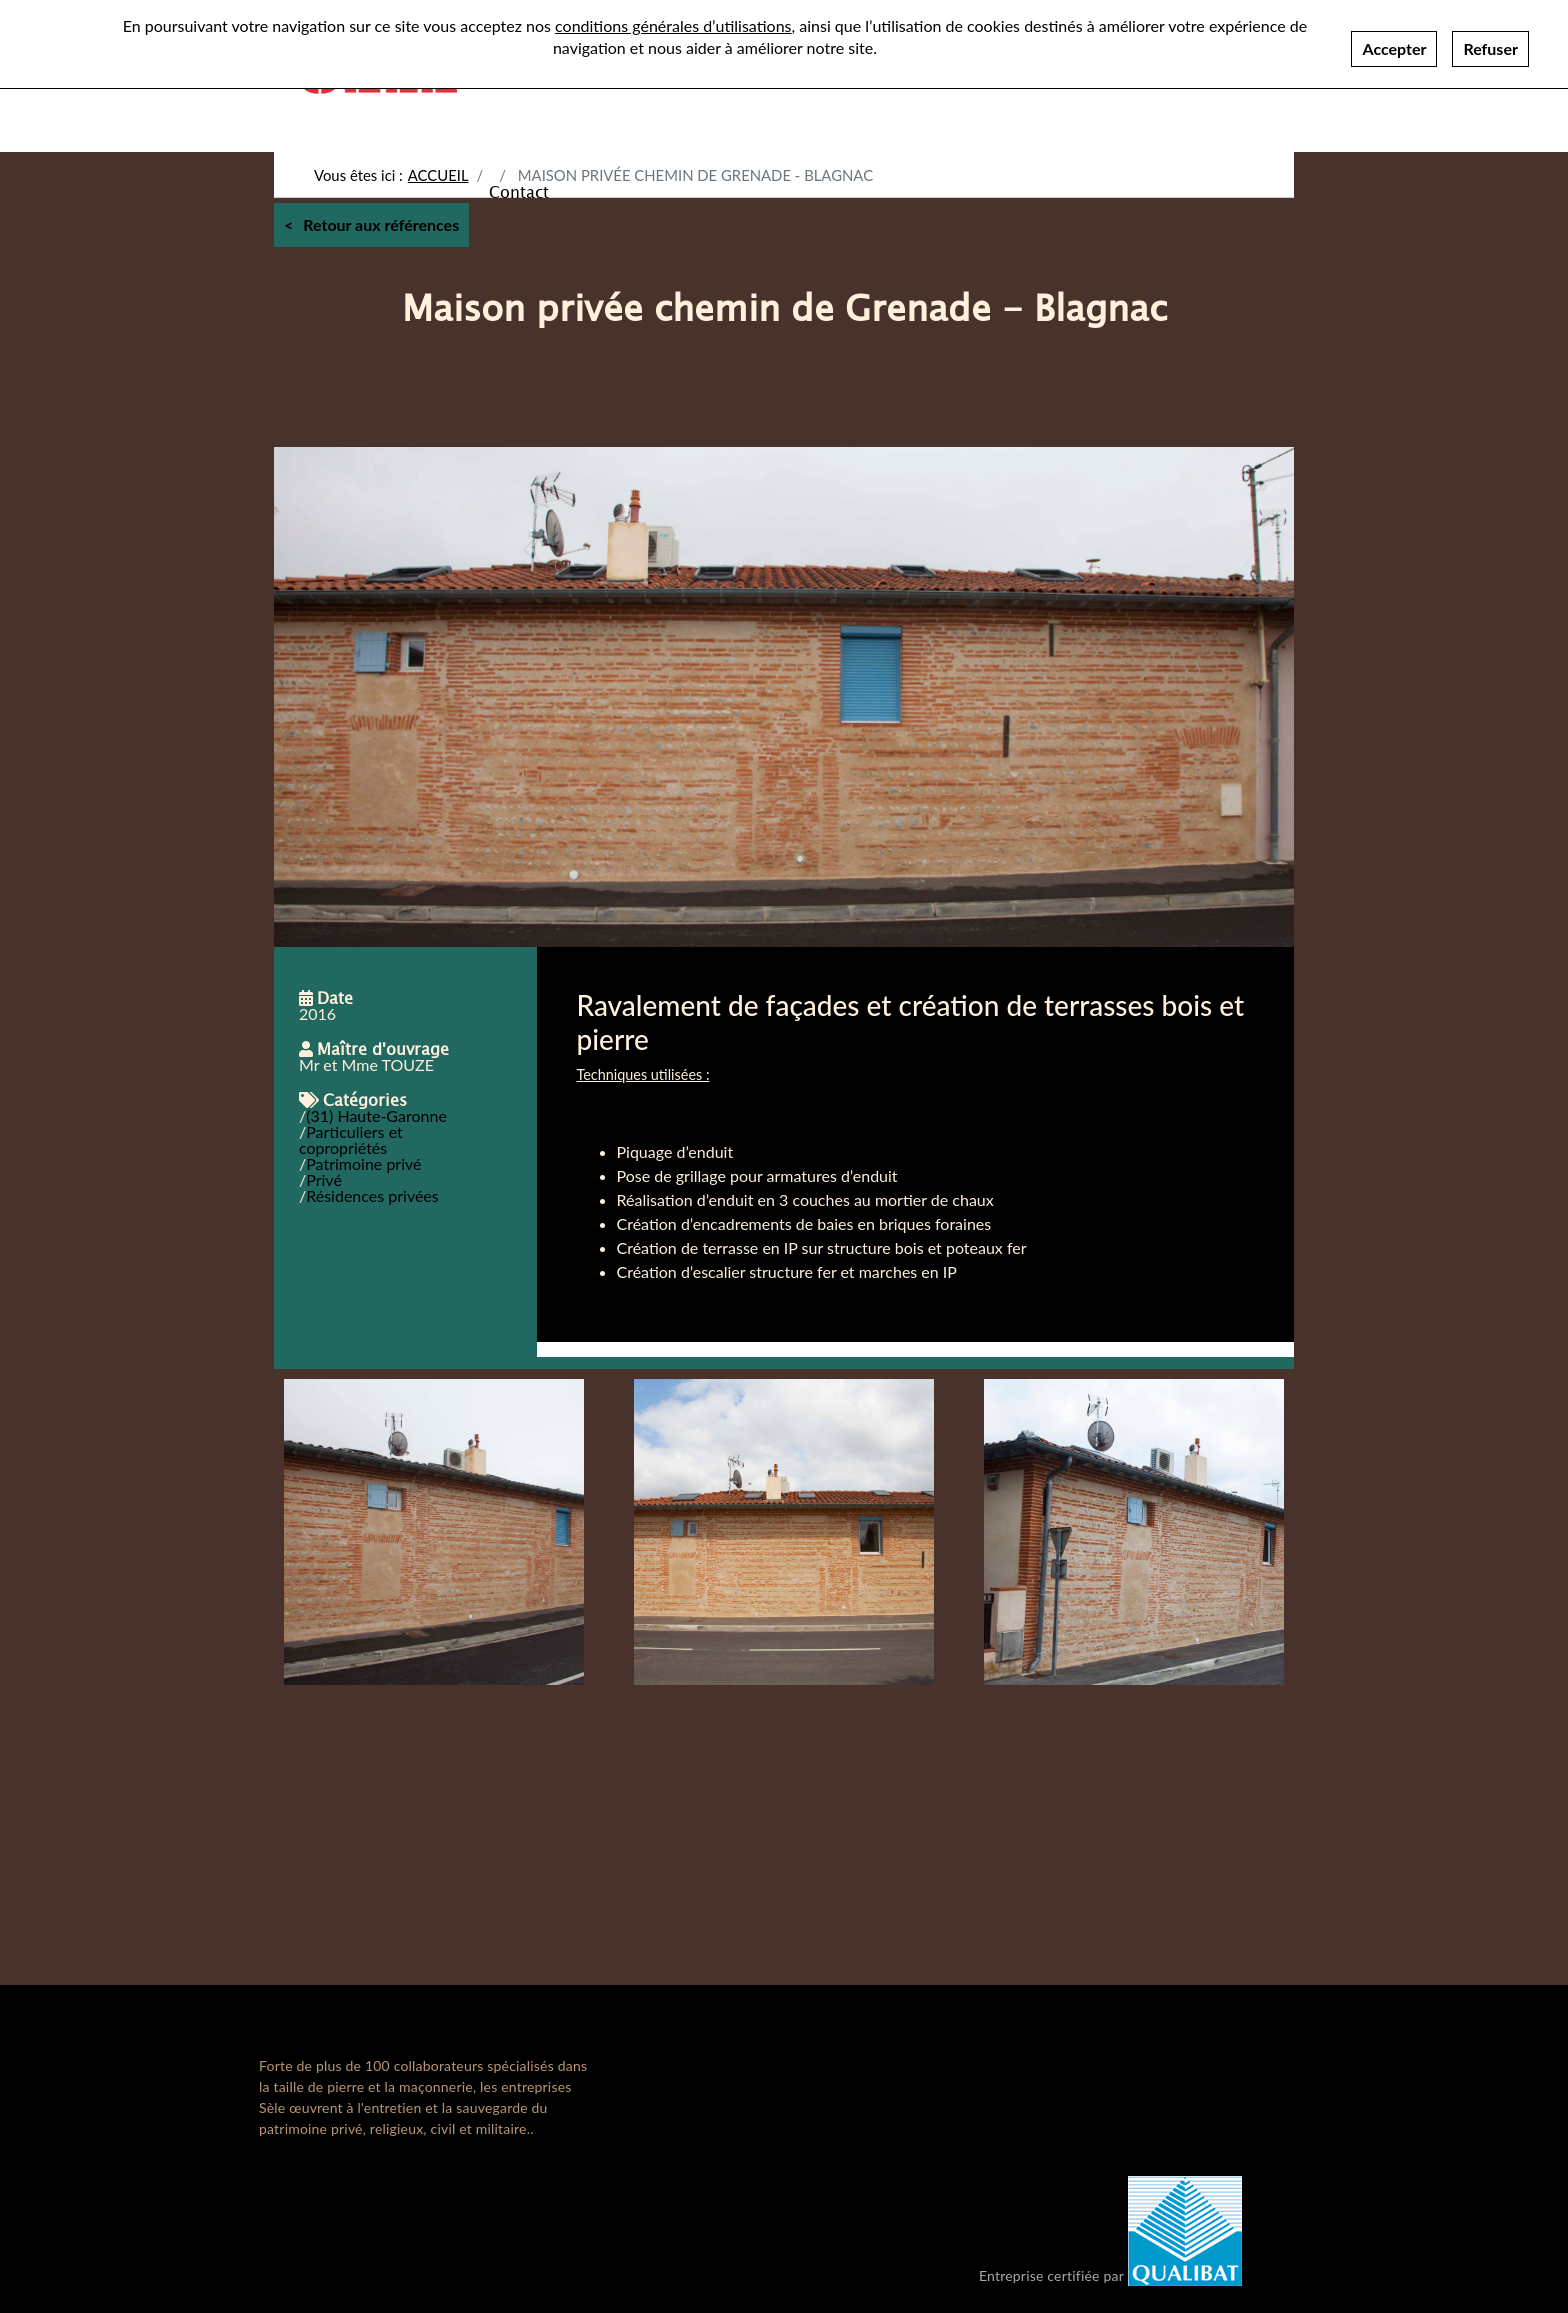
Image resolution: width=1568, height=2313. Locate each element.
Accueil (438, 175)
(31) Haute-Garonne (376, 1115)
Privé (324, 1179)
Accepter (1394, 48)
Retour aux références (381, 224)
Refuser (1490, 48)
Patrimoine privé (363, 1163)
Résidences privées (372, 1195)
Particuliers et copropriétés (351, 1139)
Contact (519, 191)
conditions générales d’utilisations (673, 25)
